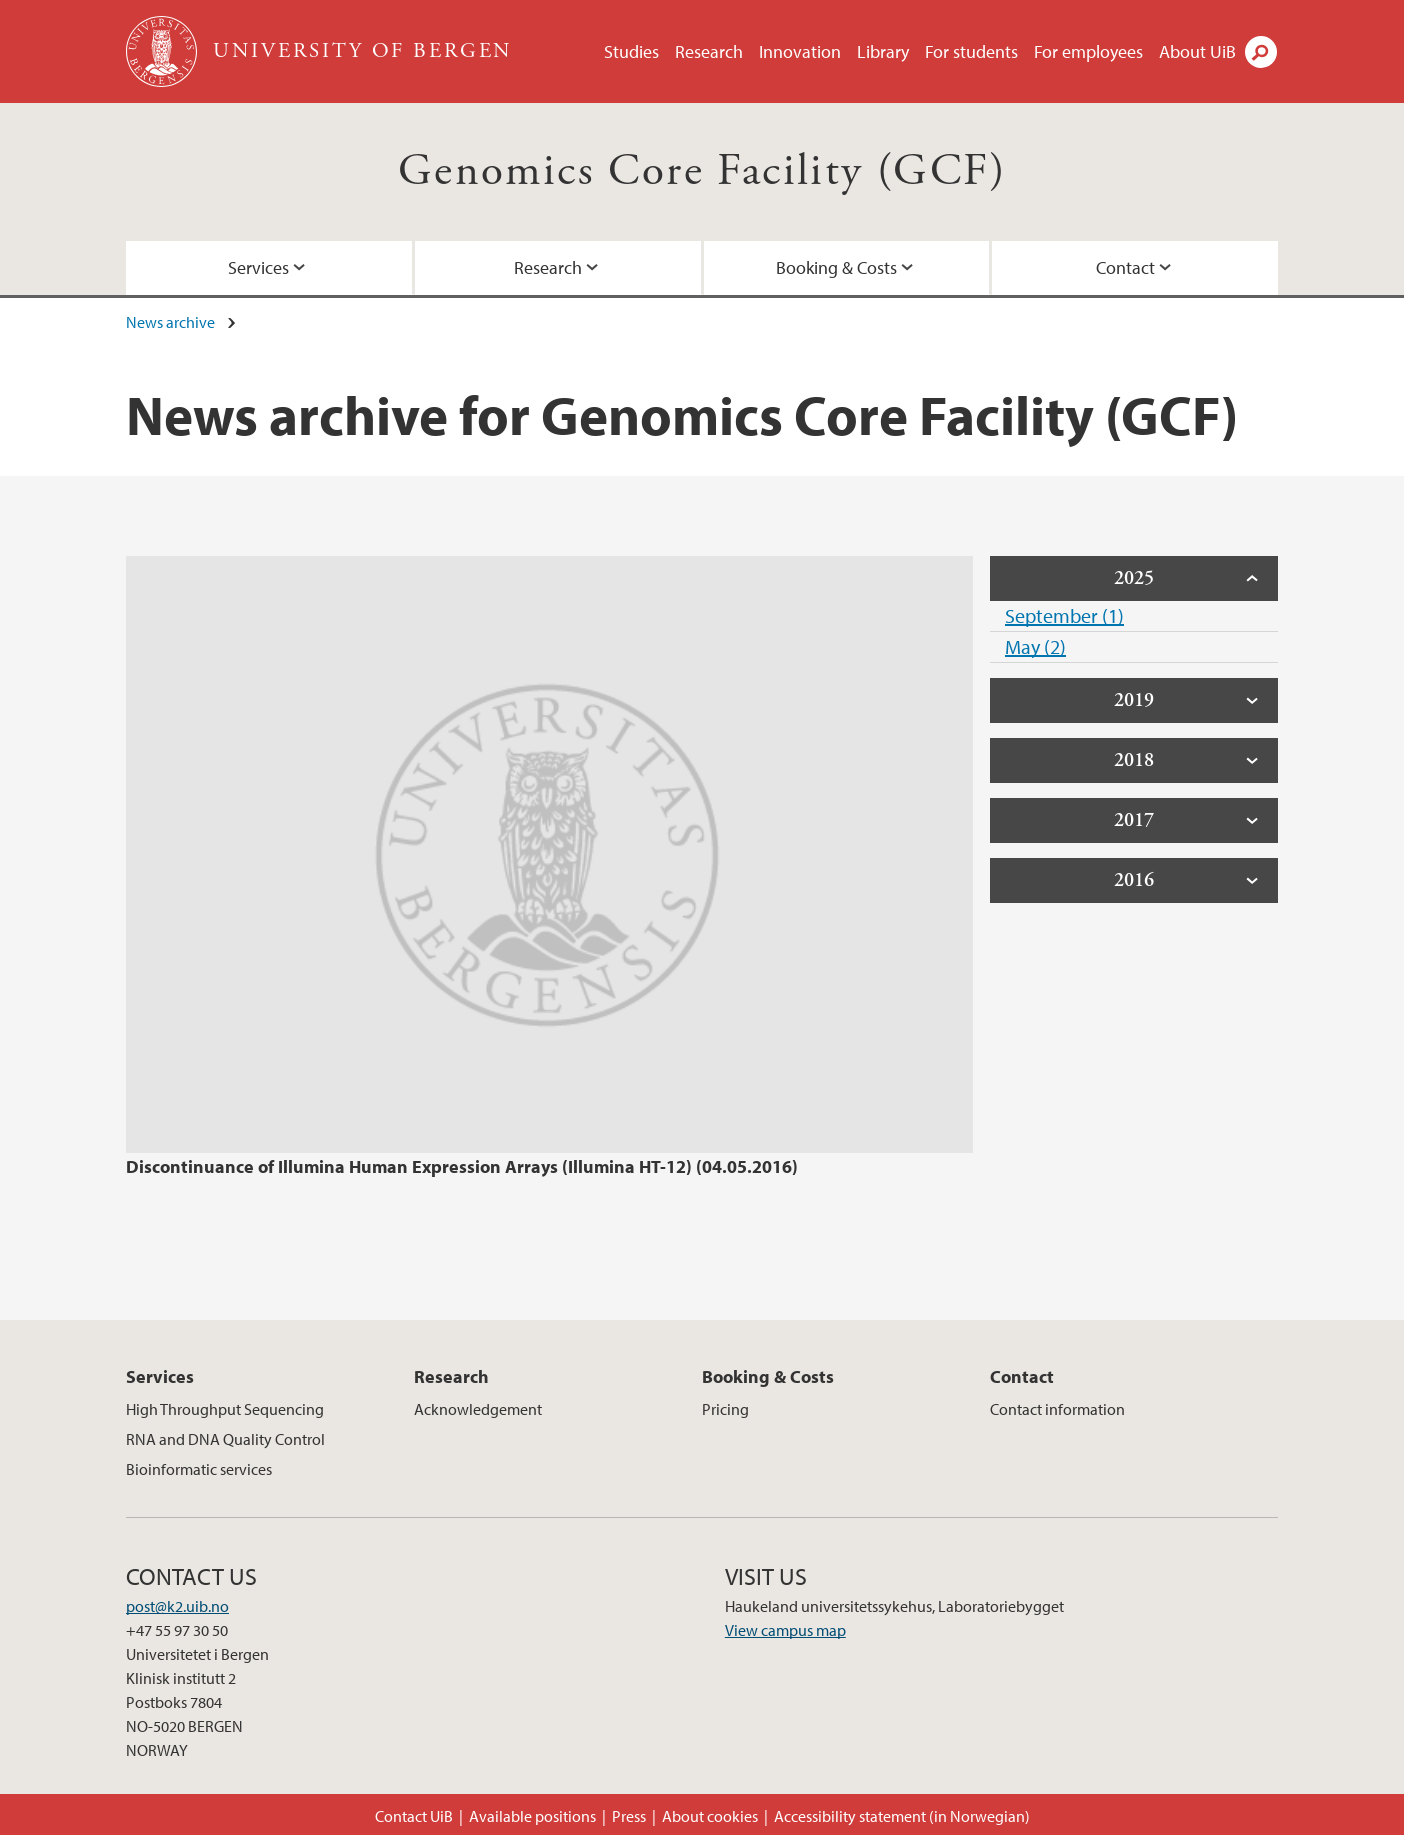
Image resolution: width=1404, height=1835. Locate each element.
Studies (631, 51)
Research (709, 51)
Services (258, 267)
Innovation (800, 51)
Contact (1125, 267)
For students (971, 51)
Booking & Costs (836, 267)
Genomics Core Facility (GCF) (702, 171)
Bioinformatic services (199, 1469)
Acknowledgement (478, 1409)
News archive (170, 322)
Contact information (1057, 1409)
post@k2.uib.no (177, 1606)
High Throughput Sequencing (225, 1409)
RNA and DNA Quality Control (225, 1439)
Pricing (725, 1409)
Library (883, 51)
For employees (1088, 51)
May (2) (1035, 646)
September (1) (1064, 615)
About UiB (1197, 51)
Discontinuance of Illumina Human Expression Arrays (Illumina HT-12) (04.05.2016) (462, 1166)
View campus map (785, 1630)
